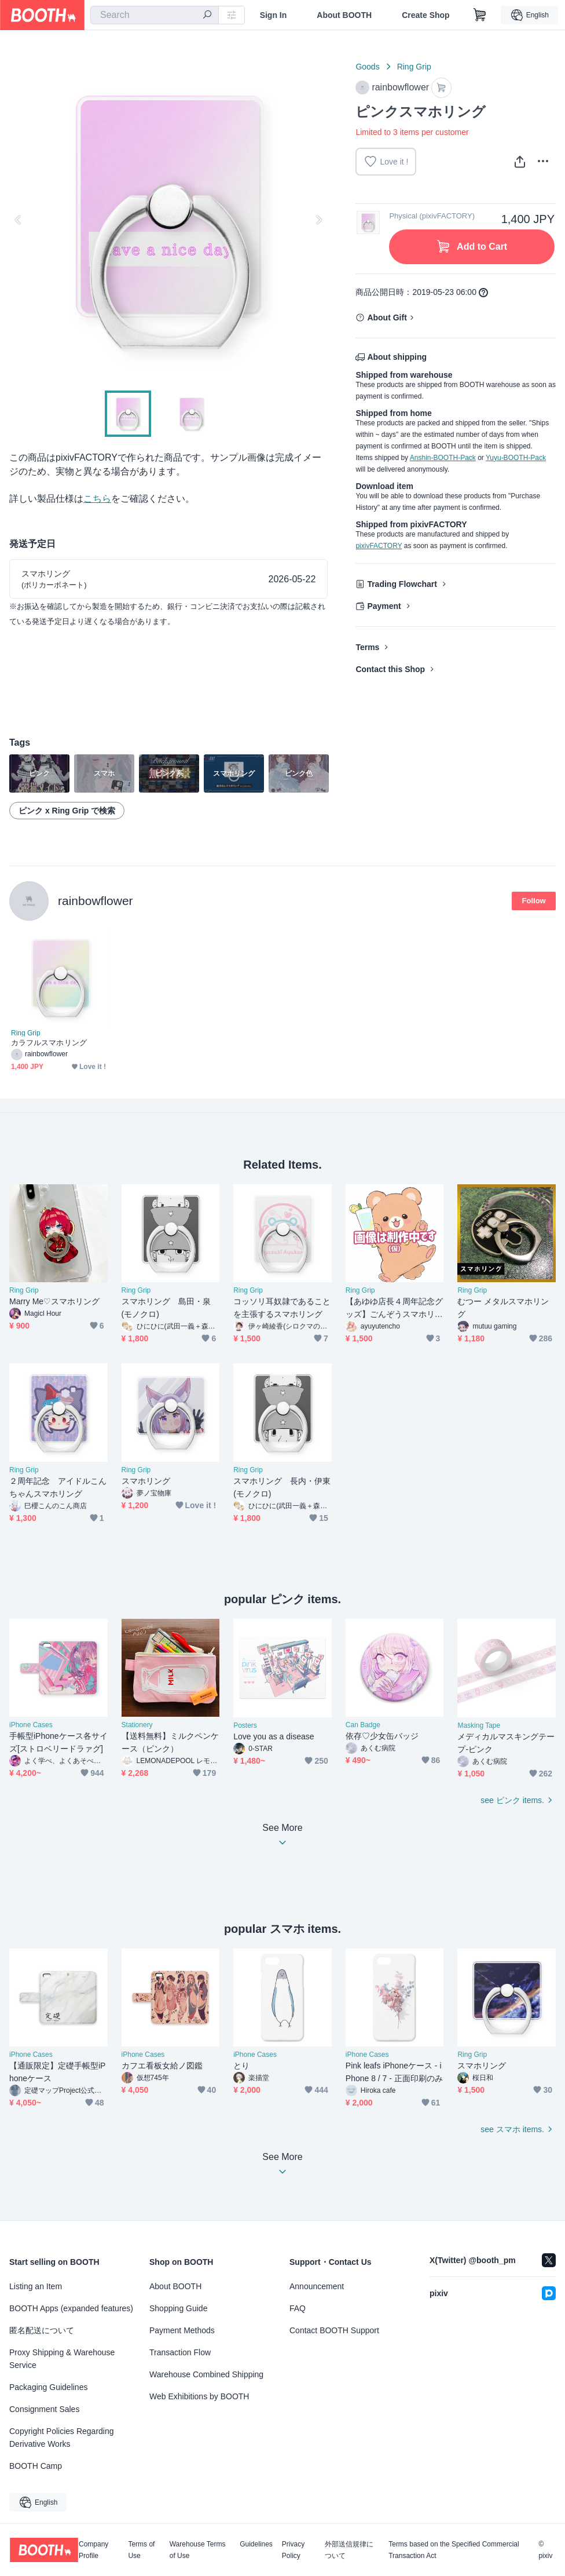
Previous (18, 219)
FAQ (297, 2308)
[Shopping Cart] (480, 15)
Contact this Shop (390, 669)
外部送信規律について (349, 2550)
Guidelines (256, 2544)
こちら (97, 498)
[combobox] (154, 15)
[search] (207, 16)
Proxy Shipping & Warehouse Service (62, 2359)
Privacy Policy (293, 2550)
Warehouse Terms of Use (198, 2550)
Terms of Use (141, 2550)
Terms (367, 647)
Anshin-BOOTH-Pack (443, 458)
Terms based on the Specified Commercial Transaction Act (453, 2550)
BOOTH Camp (35, 2466)
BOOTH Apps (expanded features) (71, 2308)
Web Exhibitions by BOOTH (199, 2396)
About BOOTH (344, 15)
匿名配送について (41, 2330)
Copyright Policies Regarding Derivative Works (61, 2438)
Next (318, 219)
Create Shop (425, 15)
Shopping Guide (178, 2308)
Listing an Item (35, 2286)
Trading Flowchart (402, 584)
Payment (384, 606)
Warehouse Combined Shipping (206, 2374)
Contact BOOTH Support (334, 2330)
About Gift (386, 317)
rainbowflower (95, 900)
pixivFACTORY (378, 546)
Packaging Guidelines (48, 2387)
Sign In (273, 15)
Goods (367, 66)
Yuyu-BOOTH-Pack (516, 458)
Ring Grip (414, 66)
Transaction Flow (180, 2352)
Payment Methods (182, 2330)
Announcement (316, 2286)
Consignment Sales (44, 2409)
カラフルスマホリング (49, 1042)
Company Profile (93, 2550)
